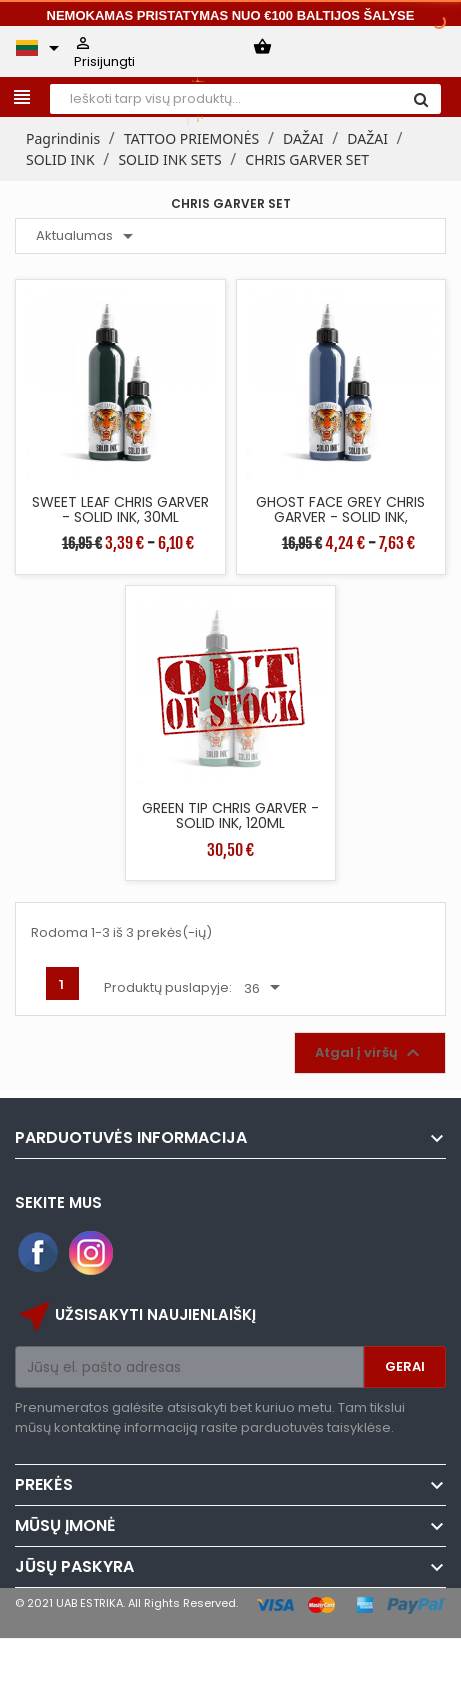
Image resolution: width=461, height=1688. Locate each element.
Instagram (91, 1253)
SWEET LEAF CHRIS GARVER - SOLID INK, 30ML (120, 509)
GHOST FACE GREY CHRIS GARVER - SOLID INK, (340, 509)
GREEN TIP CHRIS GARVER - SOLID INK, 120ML (230, 815)
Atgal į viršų (370, 1053)
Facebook (39, 1253)
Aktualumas (88, 236)
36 (265, 988)
